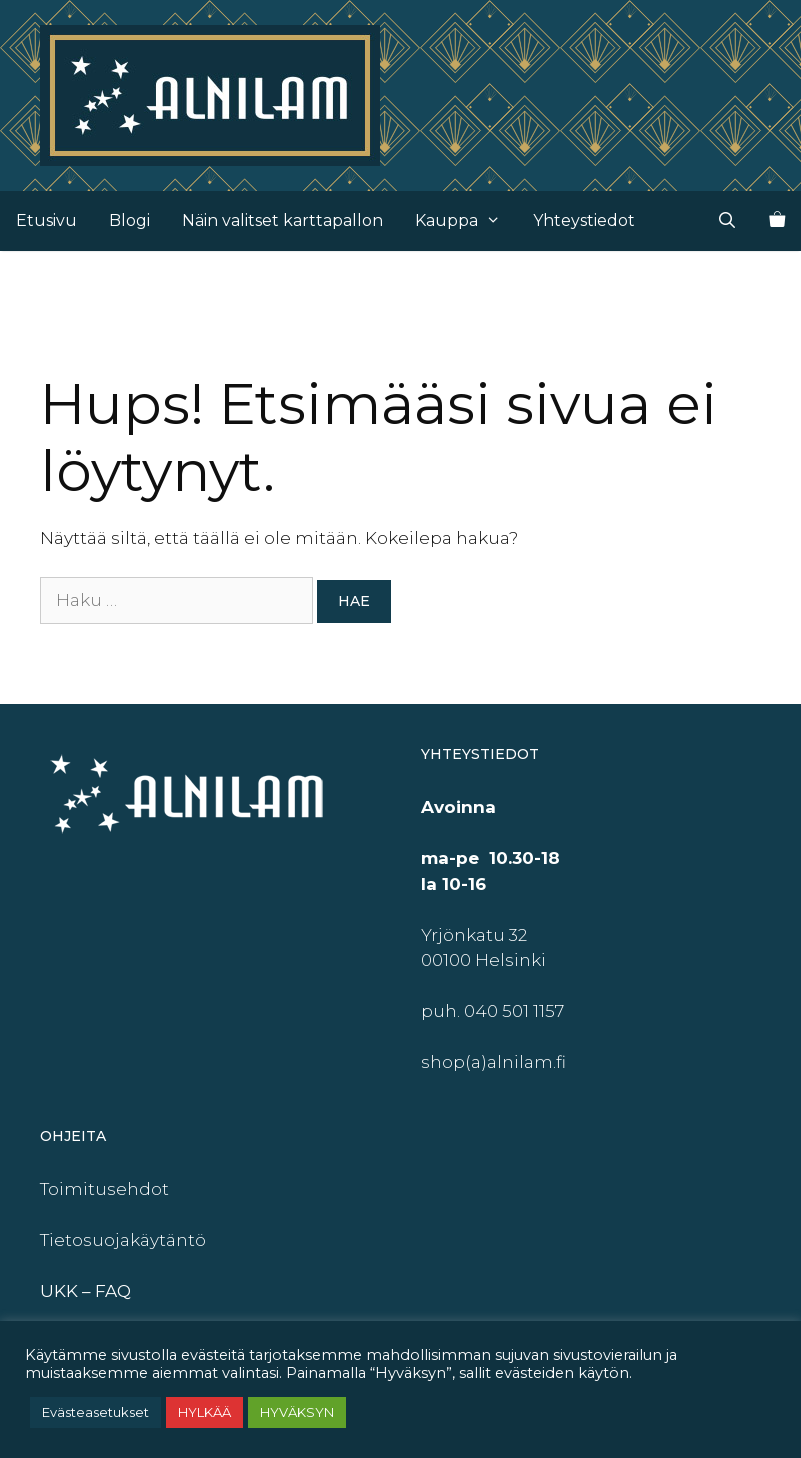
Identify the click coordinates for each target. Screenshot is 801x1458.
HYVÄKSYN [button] (297, 1412)
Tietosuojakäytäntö (123, 1240)
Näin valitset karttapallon (282, 220)
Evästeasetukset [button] (95, 1412)
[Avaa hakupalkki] (726, 221)
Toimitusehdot (104, 1189)
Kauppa (466, 221)
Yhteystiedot (584, 220)
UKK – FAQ (85, 1291)
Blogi (129, 220)
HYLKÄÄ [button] (204, 1412)
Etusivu (46, 220)
